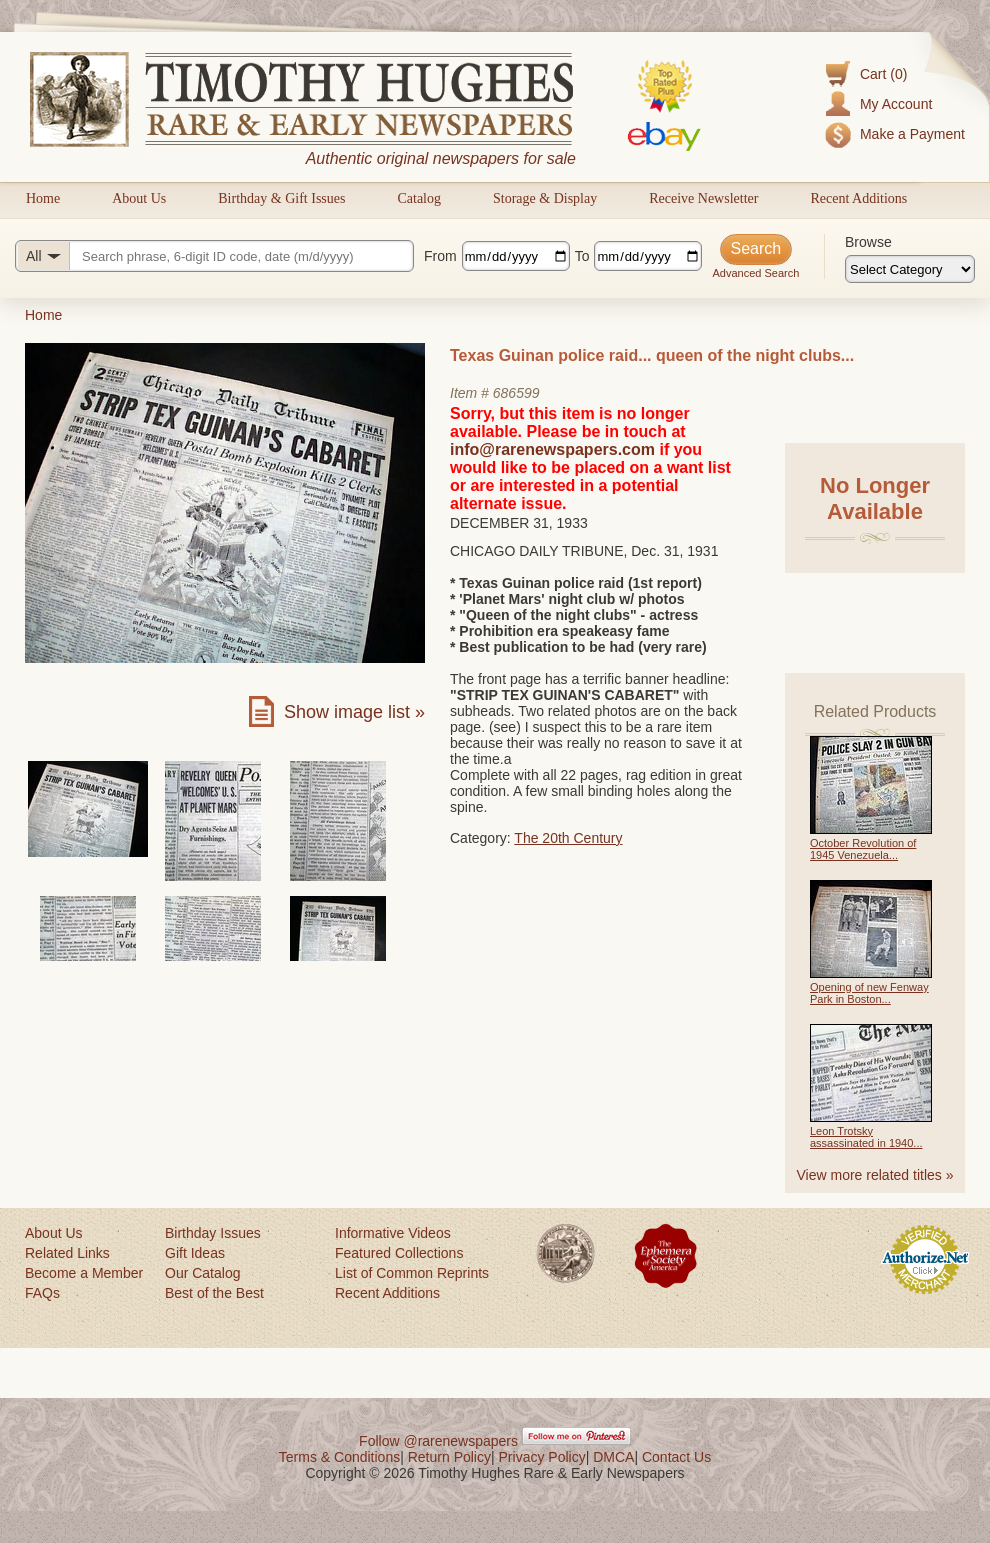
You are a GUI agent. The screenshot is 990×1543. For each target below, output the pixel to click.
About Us (139, 198)
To (582, 256)
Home (43, 198)
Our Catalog (202, 1273)
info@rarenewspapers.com (552, 449)
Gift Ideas (195, 1253)
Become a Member (84, 1273)
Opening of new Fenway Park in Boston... (869, 993)
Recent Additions (858, 198)
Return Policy (449, 1457)
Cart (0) (883, 74)
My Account (896, 104)
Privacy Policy (542, 1457)
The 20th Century (568, 838)
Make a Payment (912, 134)
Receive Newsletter (703, 198)
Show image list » (354, 712)
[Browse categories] (910, 269)
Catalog (419, 198)
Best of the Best (214, 1293)
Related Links (67, 1253)
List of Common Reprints (412, 1273)
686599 (516, 393)
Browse (868, 242)
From (440, 256)
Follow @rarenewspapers (438, 1441)
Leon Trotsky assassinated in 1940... (866, 1137)
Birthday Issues (213, 1233)
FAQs (42, 1293)
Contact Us (676, 1457)
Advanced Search (755, 273)
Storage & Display (545, 198)
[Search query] (214, 256)
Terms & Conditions (339, 1457)
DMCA (613, 1457)
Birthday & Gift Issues (281, 198)
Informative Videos (393, 1233)
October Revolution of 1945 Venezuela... (863, 849)
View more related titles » (875, 1175)
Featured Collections (399, 1253)
